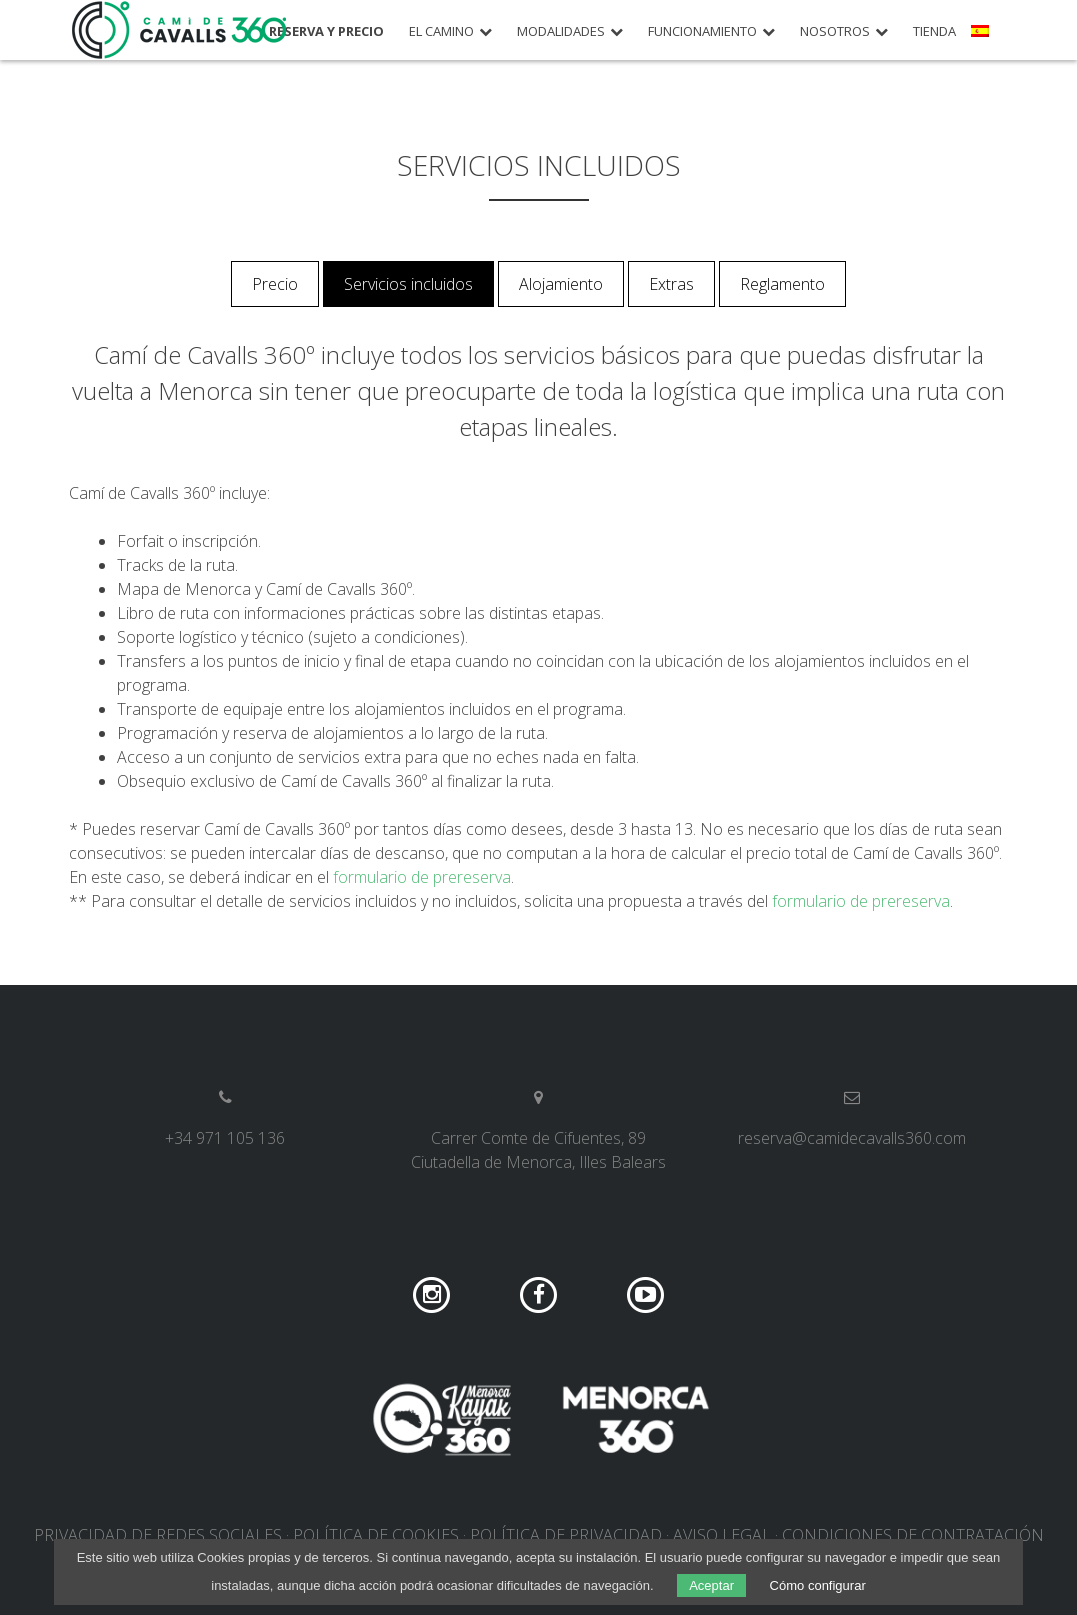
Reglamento (782, 284)
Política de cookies (376, 1535)
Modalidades (561, 31)
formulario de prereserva (422, 877)
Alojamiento (561, 284)
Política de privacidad (566, 1535)
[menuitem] (982, 38)
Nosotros (835, 31)
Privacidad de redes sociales (158, 1535)
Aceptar (711, 1585)
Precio (275, 284)
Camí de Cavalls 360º (180, 30)
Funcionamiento (702, 31)
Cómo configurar (818, 1585)
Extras (671, 284)
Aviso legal (722, 1535)
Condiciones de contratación (913, 1535)
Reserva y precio (326, 31)
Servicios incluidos (408, 284)
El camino (441, 31)
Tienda (934, 31)
